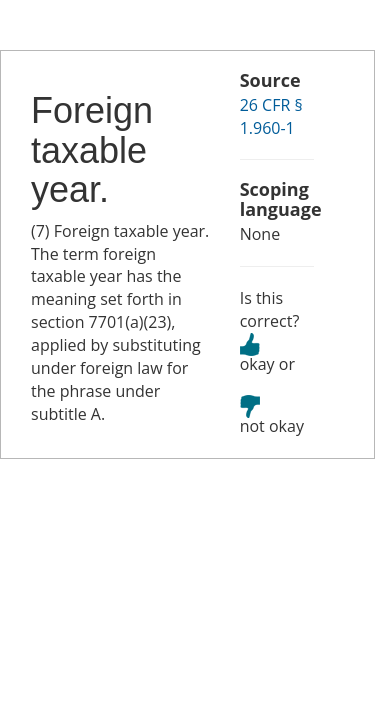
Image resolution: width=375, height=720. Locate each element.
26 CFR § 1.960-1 (271, 116)
